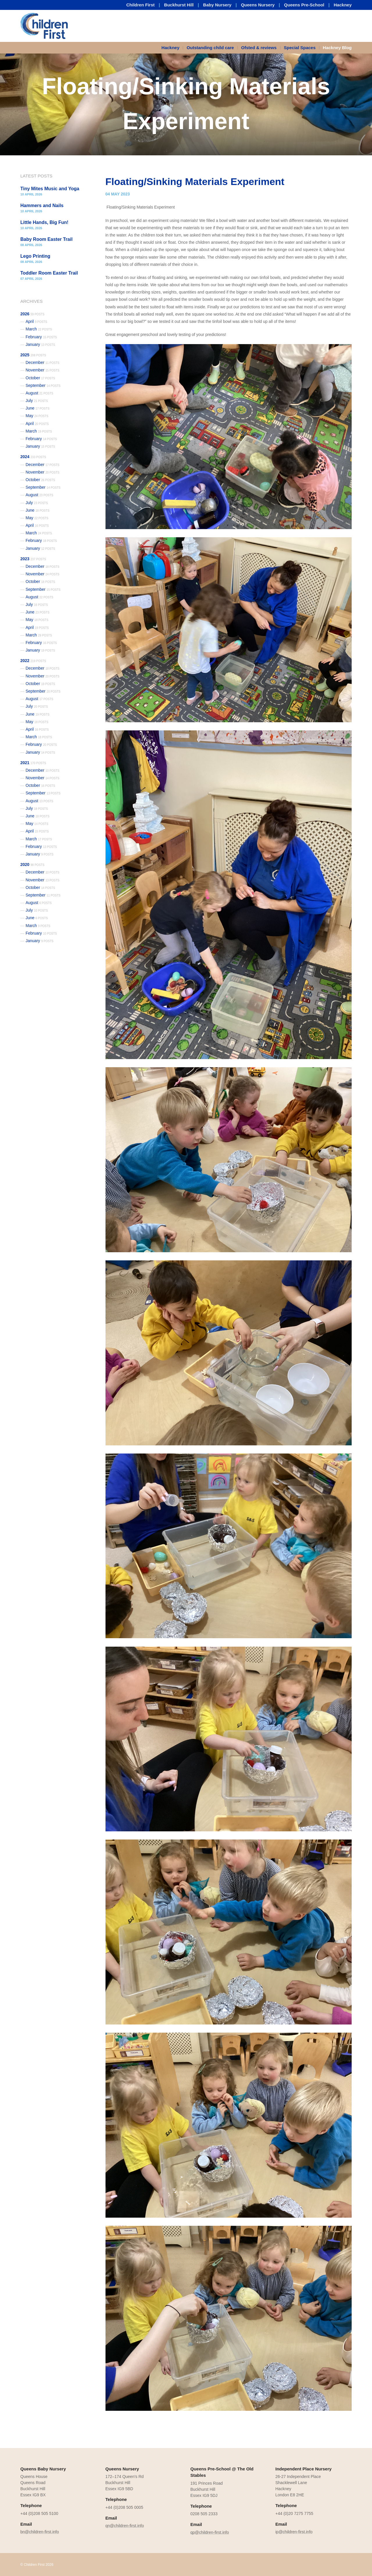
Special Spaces (300, 47)
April (36, 321)
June (37, 408)
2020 (32, 864)
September (43, 385)
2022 (33, 660)
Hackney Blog (337, 47)
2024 (33, 456)
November (42, 370)
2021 (33, 762)
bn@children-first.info (39, 2531)
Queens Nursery (258, 4)
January (40, 344)
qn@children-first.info (124, 2525)
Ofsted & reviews (259, 47)
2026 (32, 314)
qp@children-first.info (209, 2532)
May (37, 415)
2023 (33, 558)
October (40, 378)
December (42, 362)
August (39, 393)
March (39, 329)
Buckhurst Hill (179, 4)
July (37, 400)
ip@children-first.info (294, 2531)
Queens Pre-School (304, 4)
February (41, 337)
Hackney (343, 4)
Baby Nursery (217, 4)
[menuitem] (172, 48)
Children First (140, 4)
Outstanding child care (210, 47)
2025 (33, 355)
